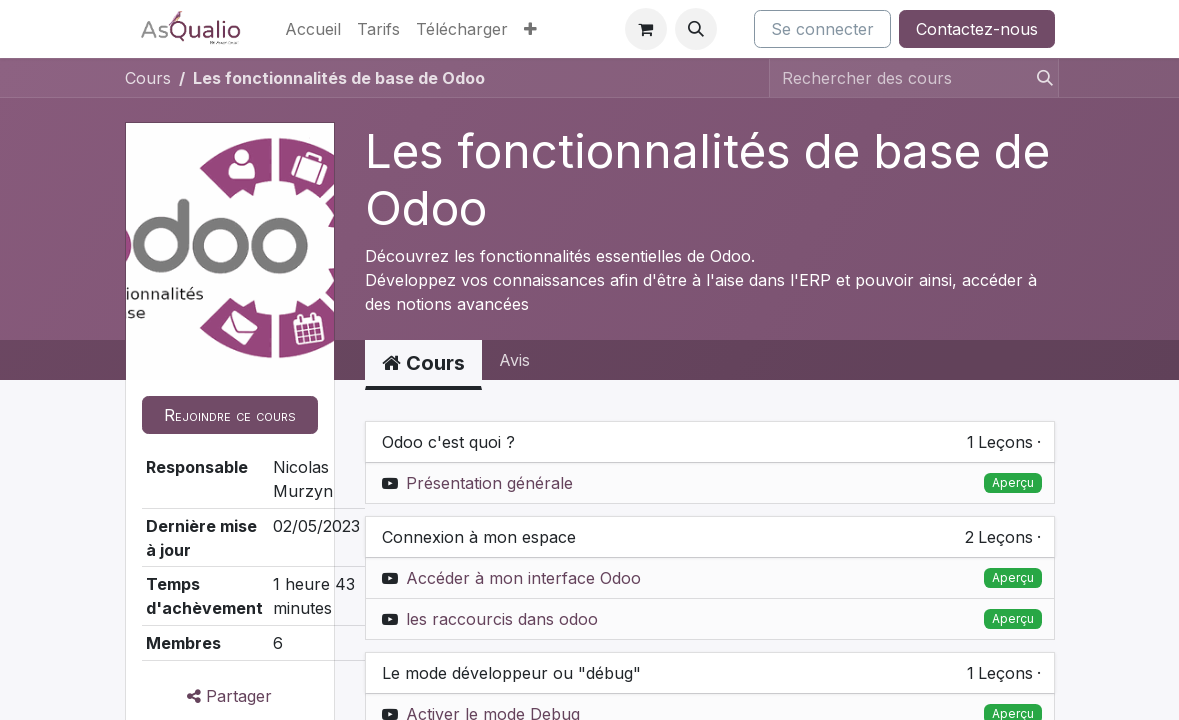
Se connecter (822, 29)
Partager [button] (229, 696)
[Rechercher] (1039, 78)
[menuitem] (313, 29)
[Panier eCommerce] (646, 29)
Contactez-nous (977, 29)
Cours (148, 78)
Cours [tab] (423, 363)
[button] (696, 29)
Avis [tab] (514, 360)
